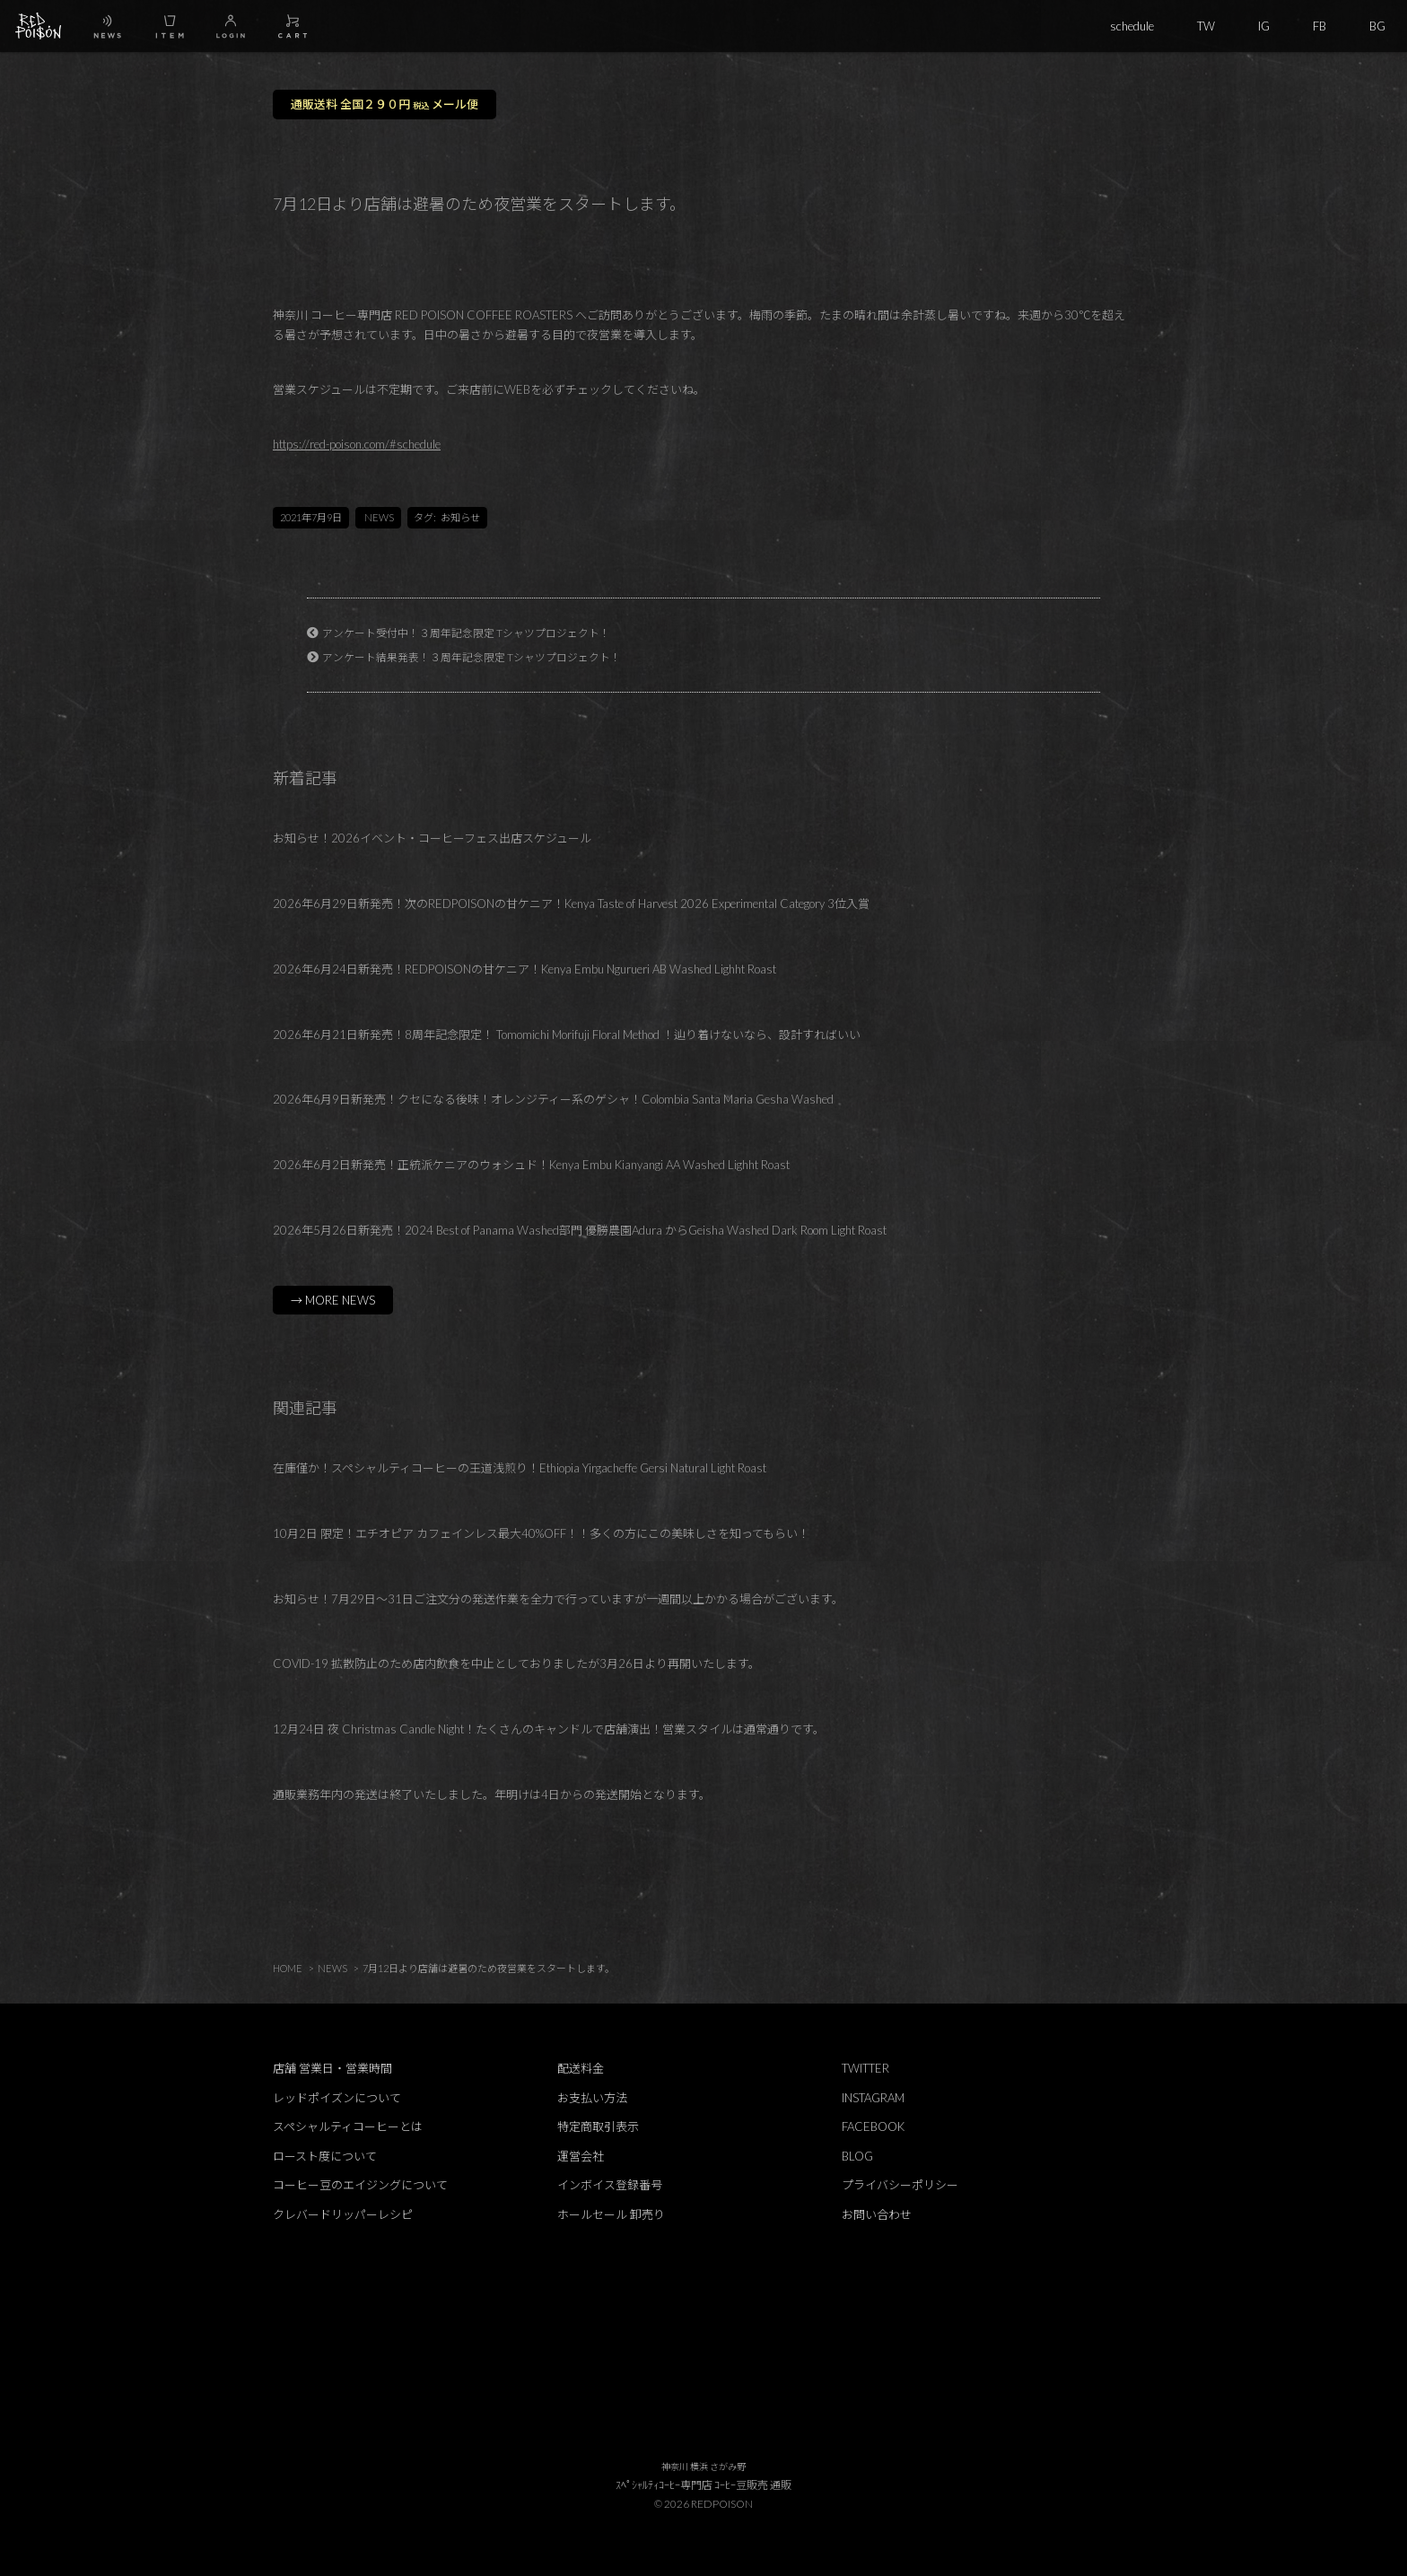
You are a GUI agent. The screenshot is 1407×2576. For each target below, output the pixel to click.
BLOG (857, 2156)
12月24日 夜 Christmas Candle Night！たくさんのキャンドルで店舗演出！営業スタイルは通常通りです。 (549, 1729)
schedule (1132, 26)
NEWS (379, 517)
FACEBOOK (873, 2126)
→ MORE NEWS (333, 1300)
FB (1319, 26)
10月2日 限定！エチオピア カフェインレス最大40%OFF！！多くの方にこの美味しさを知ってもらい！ (541, 1533)
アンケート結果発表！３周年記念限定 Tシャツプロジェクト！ (471, 657)
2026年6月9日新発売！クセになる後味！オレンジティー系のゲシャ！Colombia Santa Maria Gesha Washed (553, 1099)
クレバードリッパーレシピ (343, 2214)
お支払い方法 (592, 2098)
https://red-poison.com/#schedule (357, 444)
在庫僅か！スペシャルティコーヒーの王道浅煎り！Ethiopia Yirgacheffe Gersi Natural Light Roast (519, 1468)
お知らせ (460, 517)
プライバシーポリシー (900, 2185)
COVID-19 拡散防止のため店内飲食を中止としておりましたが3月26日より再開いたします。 (516, 1663)
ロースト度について (325, 2156)
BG (1377, 26)
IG (1264, 26)
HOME (287, 1968)
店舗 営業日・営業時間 (332, 2068)
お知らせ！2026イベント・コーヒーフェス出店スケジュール (432, 838)
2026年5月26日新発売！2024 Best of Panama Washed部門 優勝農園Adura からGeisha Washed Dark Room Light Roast (580, 1230)
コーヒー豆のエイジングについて (360, 2185)
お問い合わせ (877, 2214)
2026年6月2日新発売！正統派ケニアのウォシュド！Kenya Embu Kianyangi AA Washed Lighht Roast (531, 1164)
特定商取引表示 (598, 2126)
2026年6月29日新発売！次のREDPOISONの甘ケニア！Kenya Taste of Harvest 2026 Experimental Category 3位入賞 (571, 903)
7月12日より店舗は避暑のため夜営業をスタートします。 (489, 1968)
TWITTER (865, 2068)
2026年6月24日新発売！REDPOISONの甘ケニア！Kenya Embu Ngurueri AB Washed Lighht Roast (524, 969)
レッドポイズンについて (337, 2098)
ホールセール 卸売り (611, 2214)
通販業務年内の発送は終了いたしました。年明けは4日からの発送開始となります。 (492, 1794)
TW (1206, 26)
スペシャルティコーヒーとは (348, 2126)
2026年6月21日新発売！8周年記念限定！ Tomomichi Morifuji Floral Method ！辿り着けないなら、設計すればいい (567, 1034)
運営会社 (580, 2156)
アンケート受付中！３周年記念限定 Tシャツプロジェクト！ (466, 632)
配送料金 (580, 2068)
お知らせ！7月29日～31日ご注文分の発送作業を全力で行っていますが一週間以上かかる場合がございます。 (558, 1599)
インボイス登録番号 (609, 2185)
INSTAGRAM (873, 2098)
